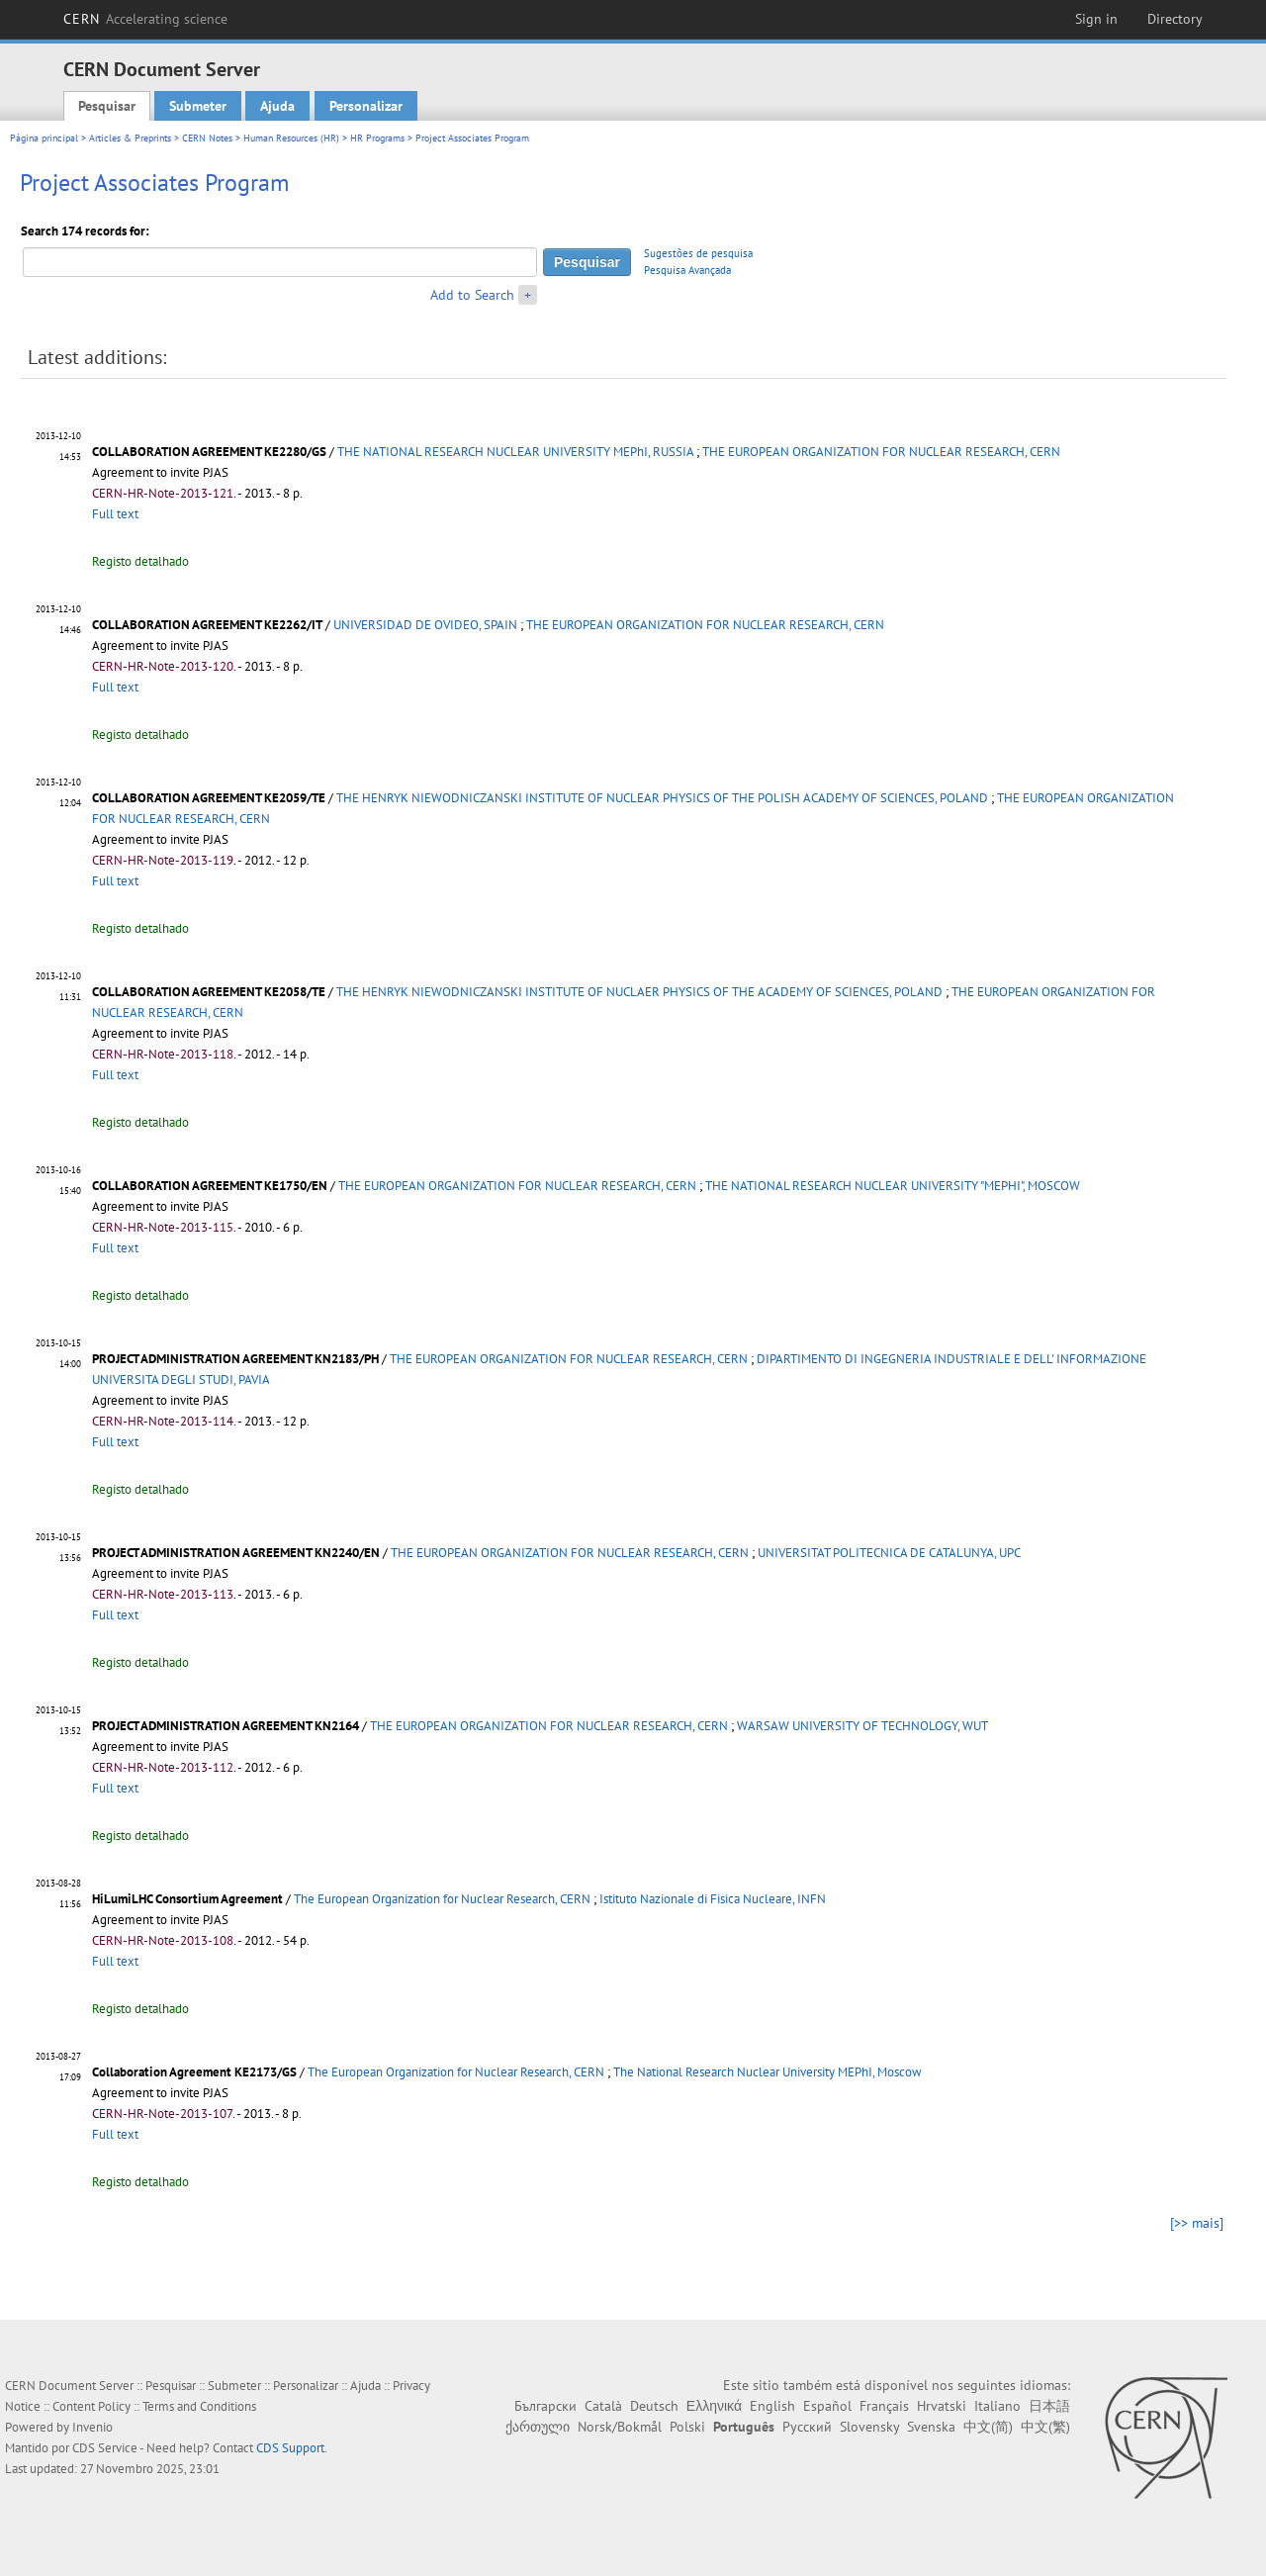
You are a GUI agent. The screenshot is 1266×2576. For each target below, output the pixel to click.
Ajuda (277, 106)
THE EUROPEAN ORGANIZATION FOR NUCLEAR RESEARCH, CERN (881, 451)
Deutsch (654, 2406)
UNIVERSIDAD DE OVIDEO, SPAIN (425, 624)
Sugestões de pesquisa (698, 253)
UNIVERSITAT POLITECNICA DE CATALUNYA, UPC (889, 1552)
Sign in (1096, 19)
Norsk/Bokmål (620, 2427)
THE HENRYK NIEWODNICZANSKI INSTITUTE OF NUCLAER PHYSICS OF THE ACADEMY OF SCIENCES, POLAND (639, 991)
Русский (807, 2427)
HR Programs (377, 138)
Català (603, 2406)
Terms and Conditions (199, 2406)
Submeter (197, 106)
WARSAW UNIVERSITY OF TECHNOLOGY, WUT (862, 1725)
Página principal (44, 138)
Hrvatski (941, 2406)
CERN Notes (207, 138)
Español (827, 2406)
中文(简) (988, 2427)
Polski (687, 2427)
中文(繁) (1045, 2427)
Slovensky (869, 2427)
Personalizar (366, 106)
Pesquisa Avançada (687, 270)
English (772, 2406)
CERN (145, 19)
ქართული (537, 2427)
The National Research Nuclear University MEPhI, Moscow (767, 2072)
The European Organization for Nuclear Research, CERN (442, 1898)
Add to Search (472, 295)
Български (545, 2406)
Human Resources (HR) (291, 138)
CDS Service (104, 2447)
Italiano (997, 2406)
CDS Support (290, 2447)
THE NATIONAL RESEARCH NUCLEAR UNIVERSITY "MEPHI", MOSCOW (892, 1185)
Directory (1175, 19)
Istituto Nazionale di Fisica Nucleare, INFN (712, 1898)
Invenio (92, 2427)
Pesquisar (107, 106)
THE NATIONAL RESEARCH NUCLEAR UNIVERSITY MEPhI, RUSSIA (515, 451)
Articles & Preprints (130, 138)
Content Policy (91, 2406)
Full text (115, 514)
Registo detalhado (140, 561)
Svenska (931, 2427)
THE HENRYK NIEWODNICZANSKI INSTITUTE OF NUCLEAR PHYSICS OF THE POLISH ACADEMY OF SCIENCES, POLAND (662, 797)
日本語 (1049, 2406)
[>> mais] (1196, 2223)
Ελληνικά (714, 2406)
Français (884, 2406)
